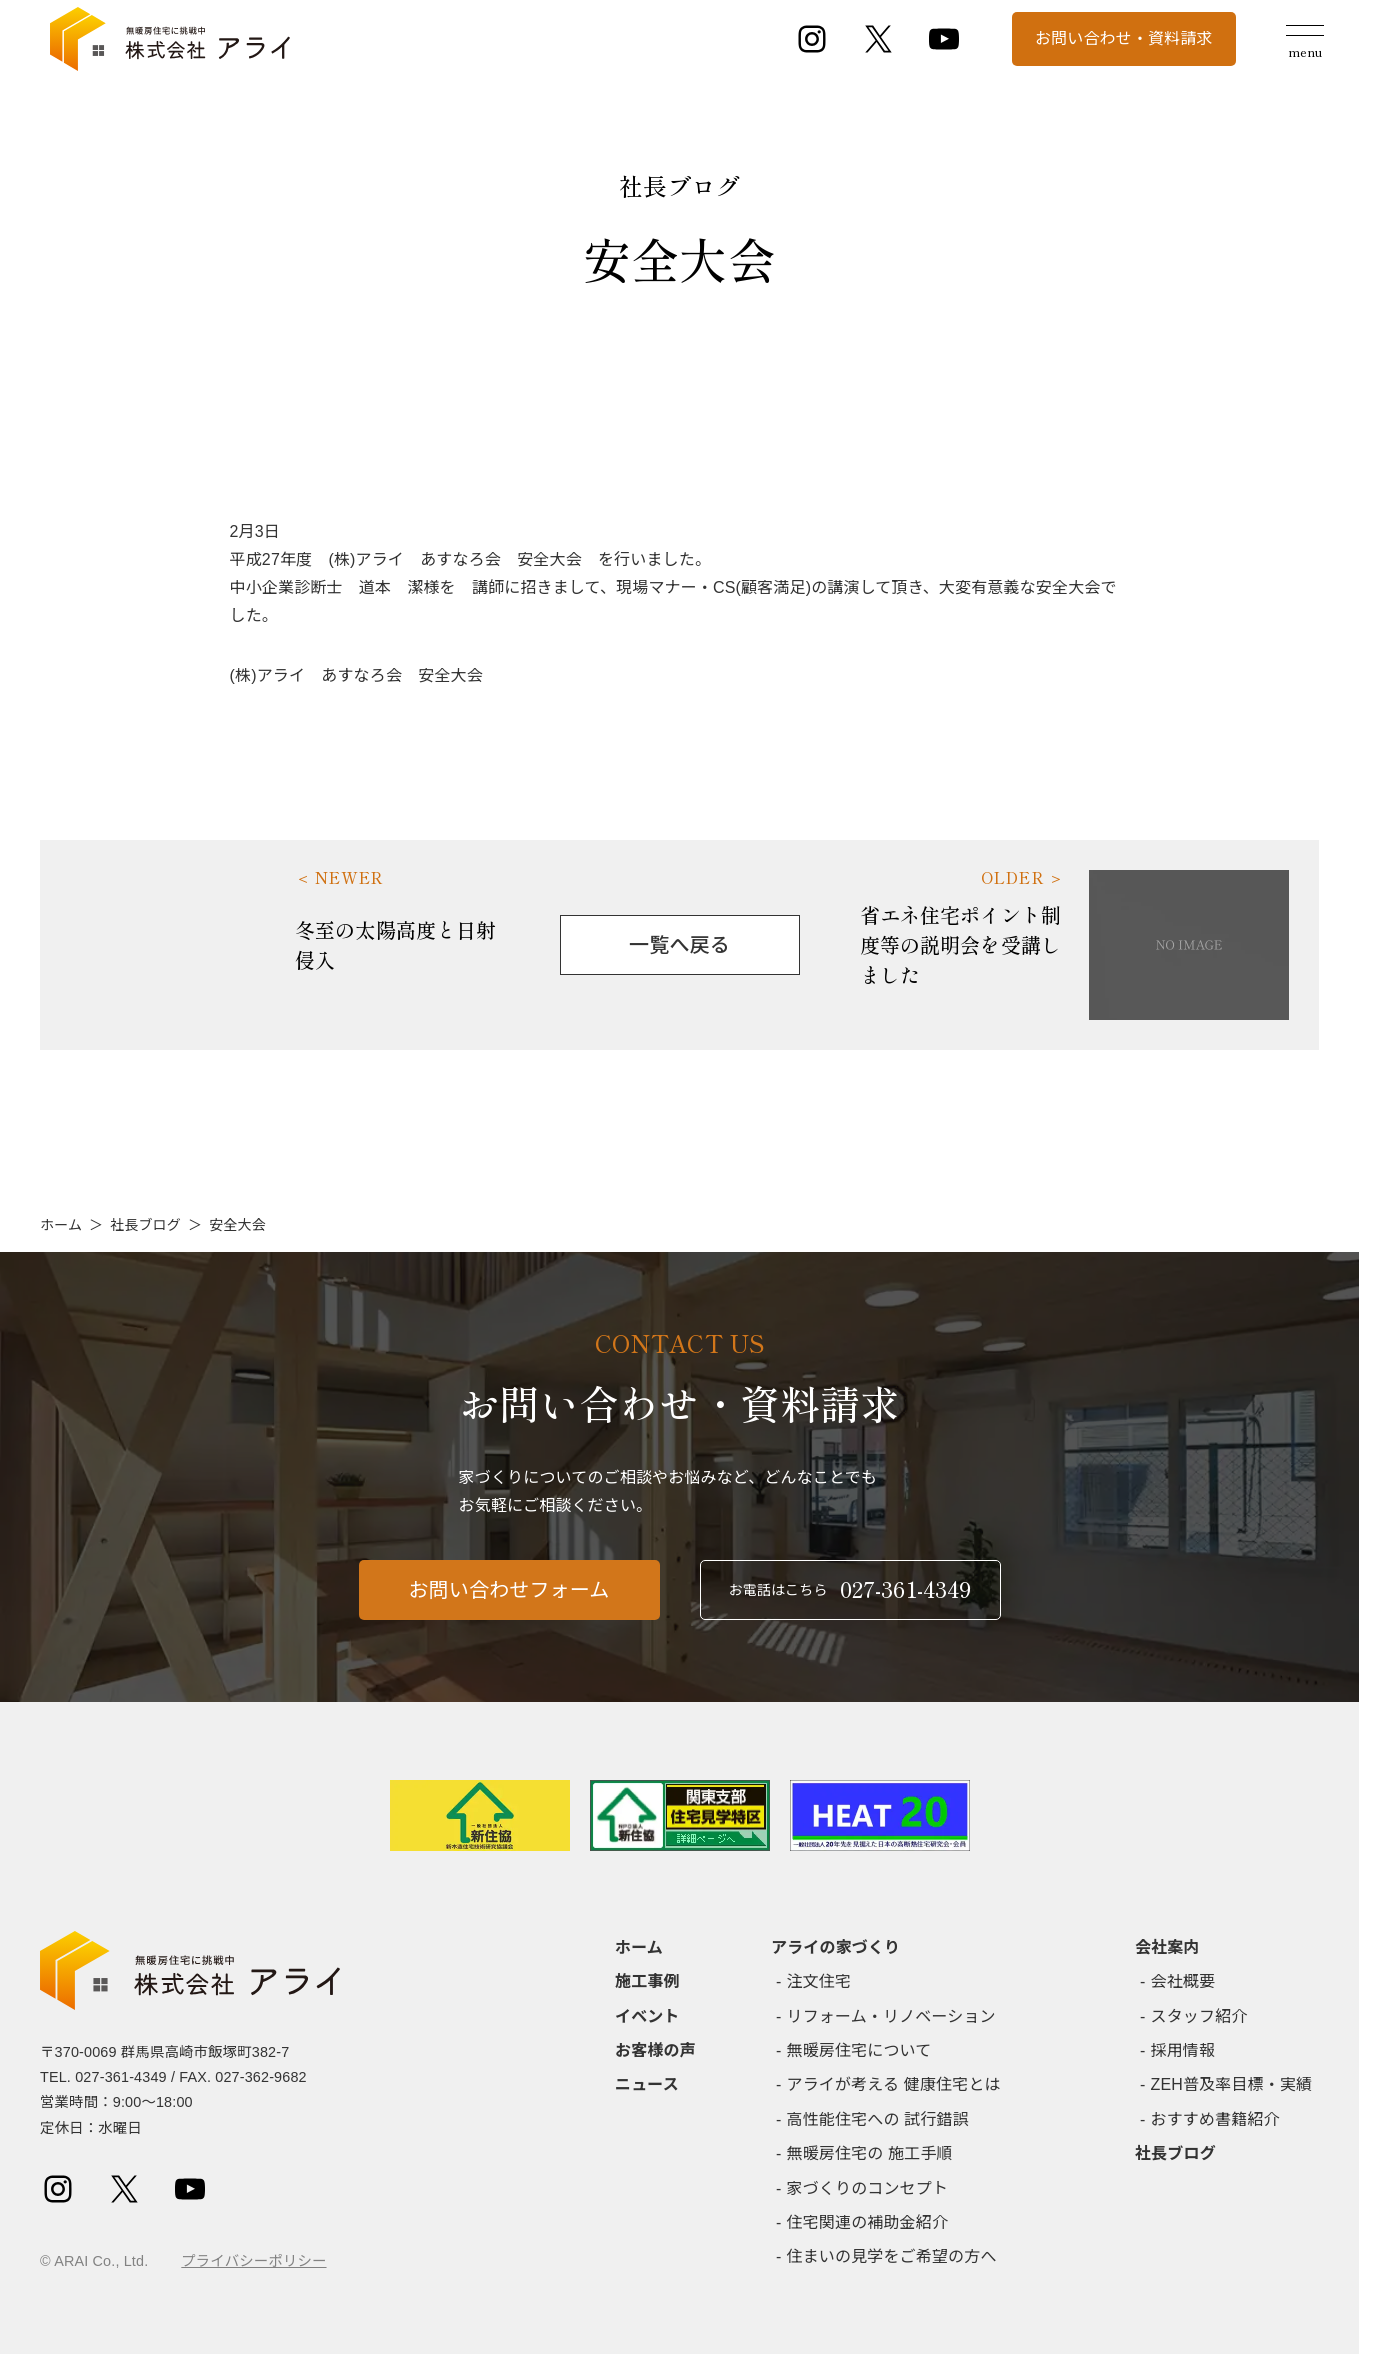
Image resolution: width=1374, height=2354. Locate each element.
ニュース (647, 2084)
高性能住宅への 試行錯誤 (878, 2119)
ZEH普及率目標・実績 (1232, 2084)
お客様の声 (655, 2050)
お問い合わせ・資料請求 (1124, 38)
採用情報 (1183, 2050)
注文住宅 (819, 1981)
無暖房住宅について (859, 2050)
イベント (647, 2016)
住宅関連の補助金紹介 (868, 2222)
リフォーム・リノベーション (891, 2016)
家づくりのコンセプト (868, 2188)
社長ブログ (145, 1225)
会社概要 (1183, 1981)
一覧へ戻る (679, 945)
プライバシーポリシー (253, 2261)
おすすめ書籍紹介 (1215, 2119)
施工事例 (647, 1981)
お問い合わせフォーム (509, 1603)
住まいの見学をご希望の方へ (892, 2256)
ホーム (61, 1225)
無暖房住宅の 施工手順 (870, 2153)
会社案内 (1167, 1947)
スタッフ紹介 (1199, 2016)
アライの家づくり (835, 1947)
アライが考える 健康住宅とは (894, 2084)
